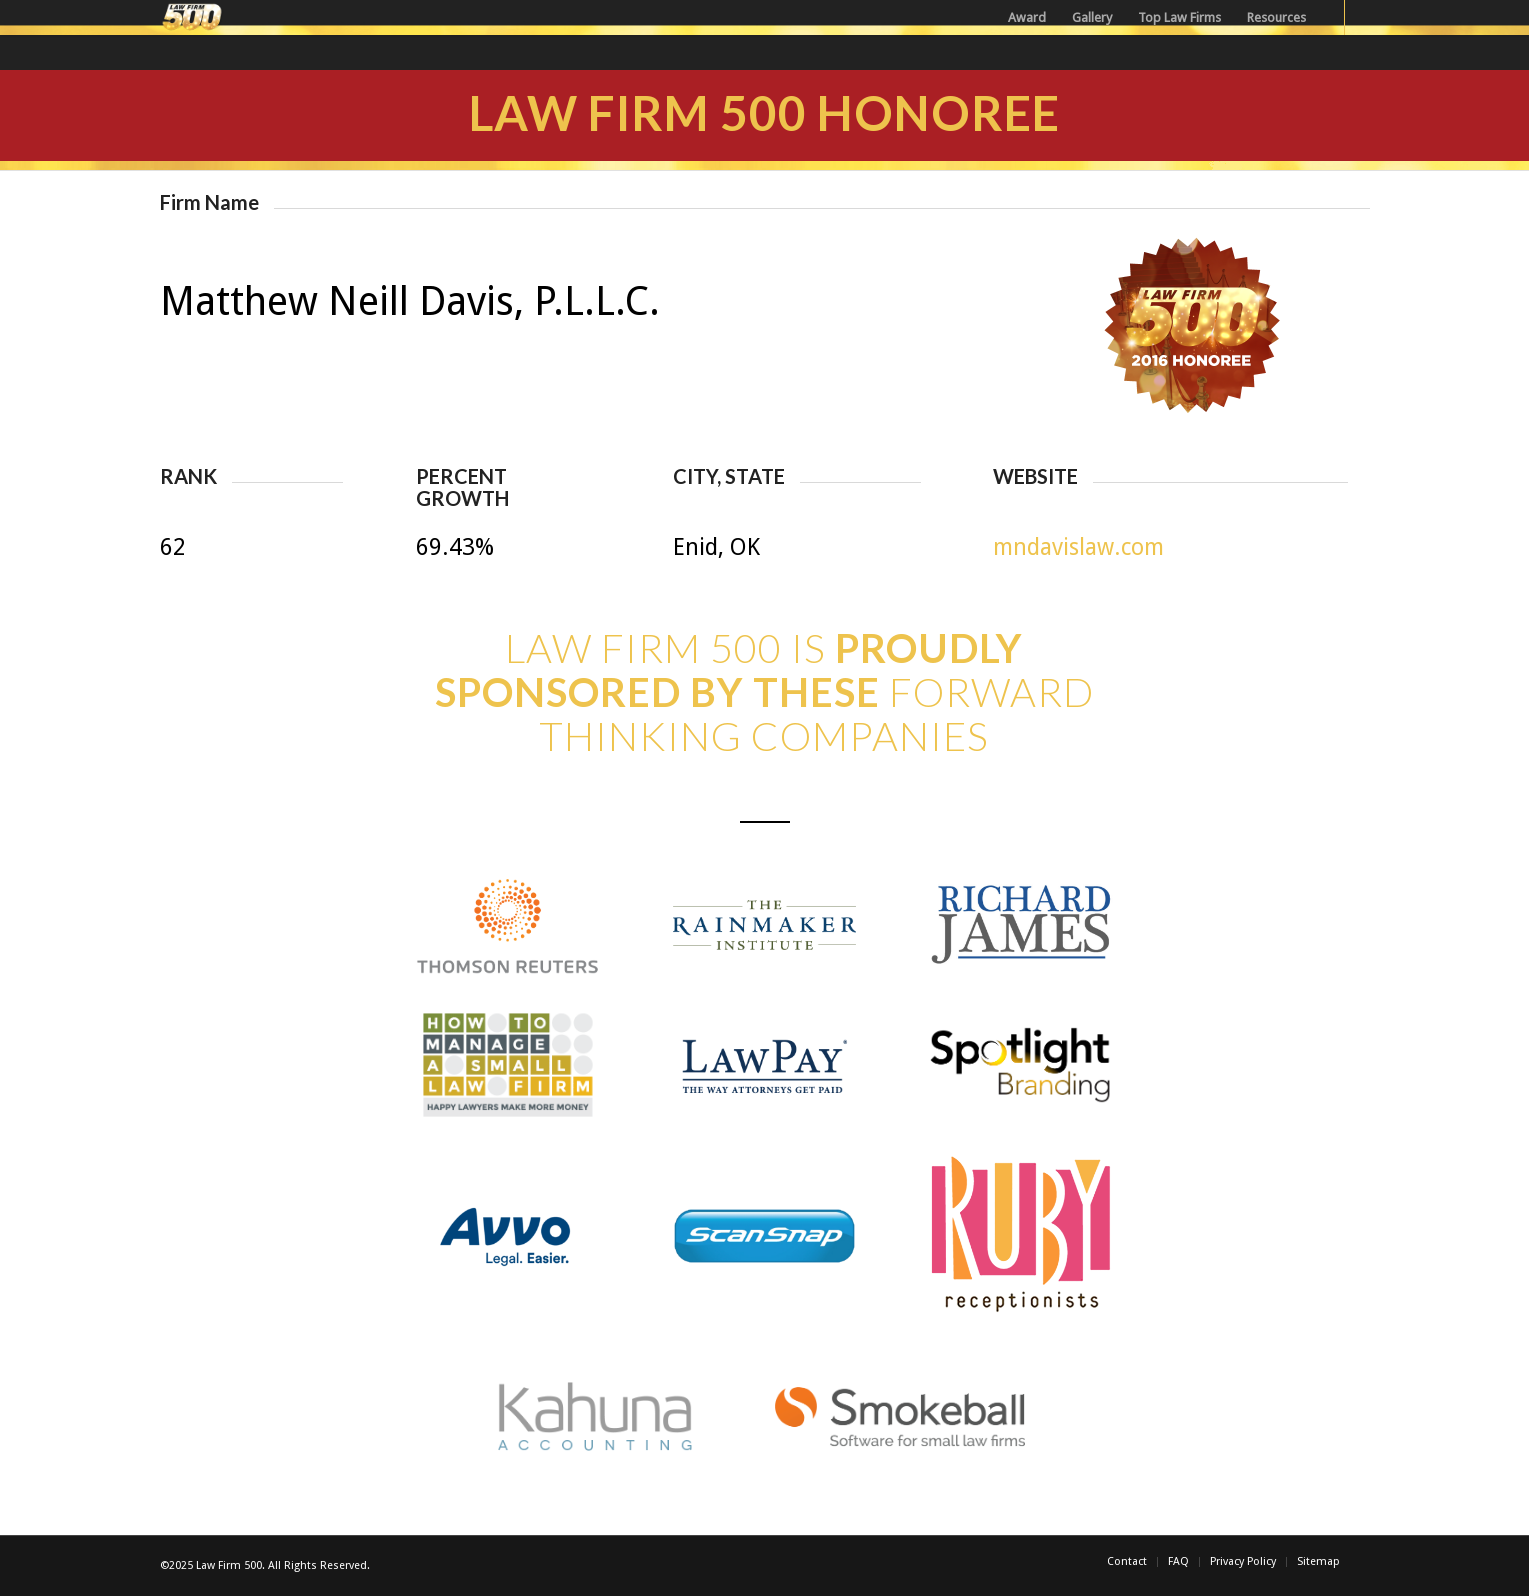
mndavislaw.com (1078, 547)
